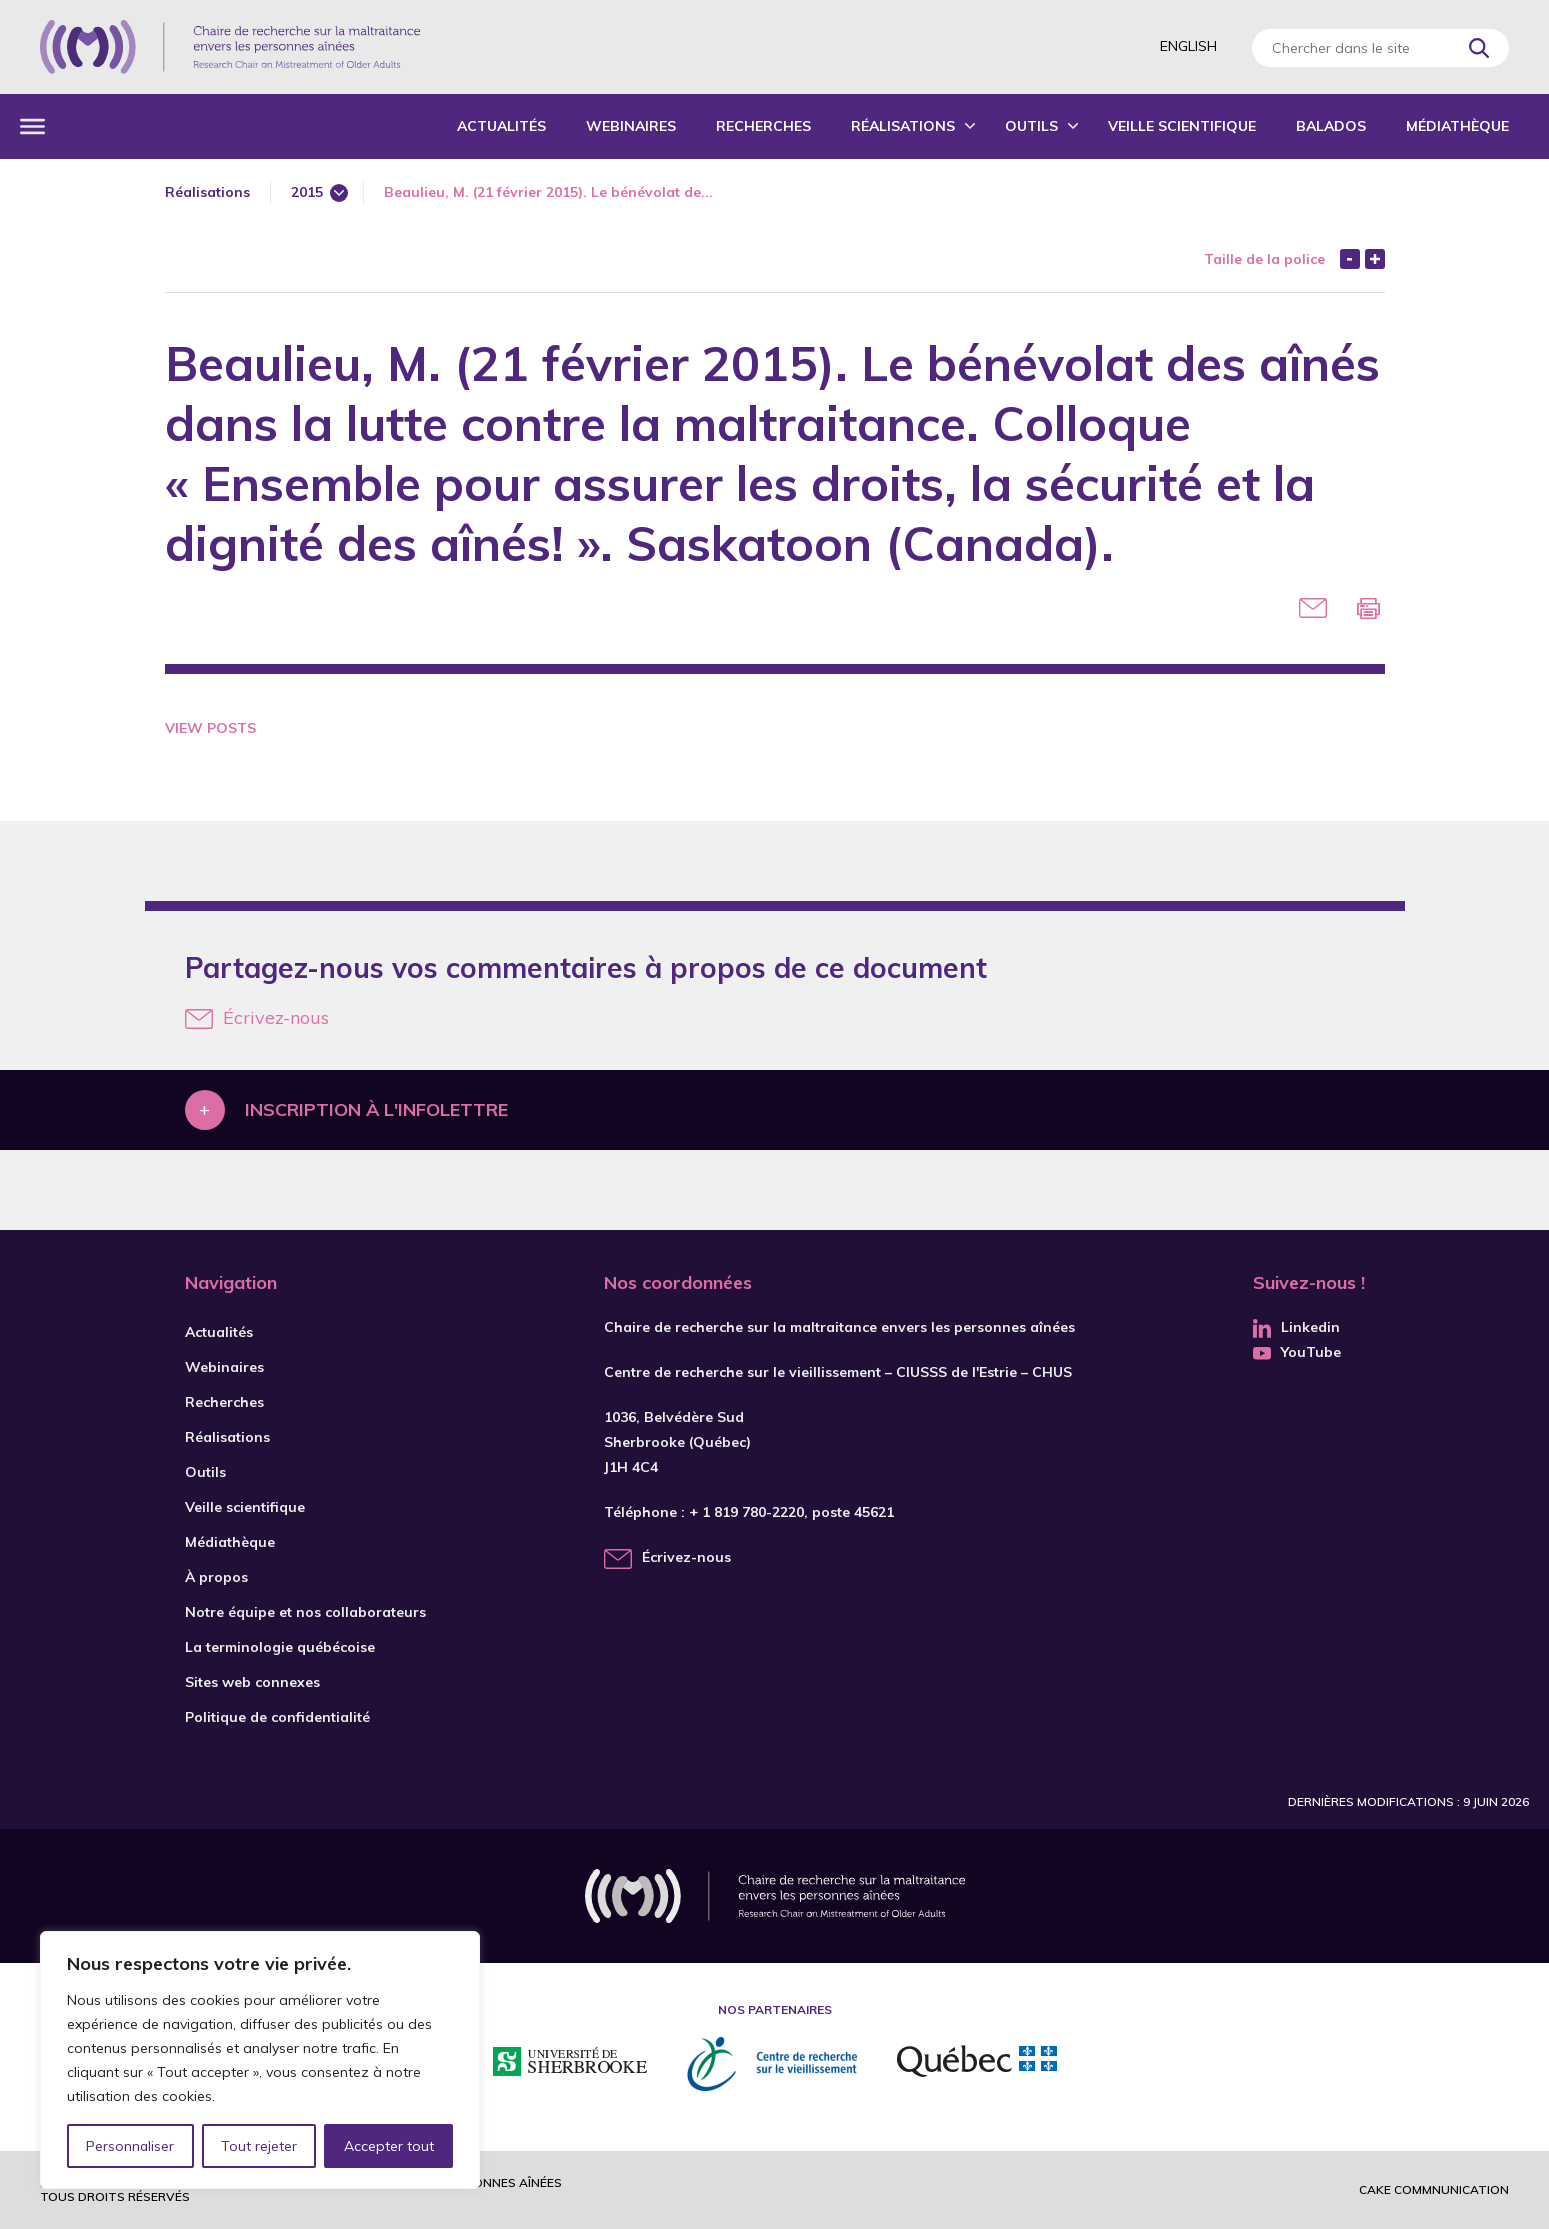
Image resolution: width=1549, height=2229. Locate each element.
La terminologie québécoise (280, 1647)
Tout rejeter (259, 2146)
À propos (216, 1577)
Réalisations (903, 126)
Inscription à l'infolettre (376, 1109)
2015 (307, 192)
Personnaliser (130, 2146)
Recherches (763, 126)
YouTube (1297, 1352)
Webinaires (631, 126)
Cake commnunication (1434, 2189)
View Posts (210, 728)
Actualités (501, 126)
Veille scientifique (1182, 126)
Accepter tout (389, 2146)
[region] (260, 2060)
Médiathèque (1457, 126)
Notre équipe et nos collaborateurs (305, 1612)
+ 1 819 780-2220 (746, 1512)
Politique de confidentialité (277, 1717)
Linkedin (1296, 1327)
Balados (1331, 126)
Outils (1031, 126)
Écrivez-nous (257, 1017)
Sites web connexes (252, 1682)
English (1188, 46)
